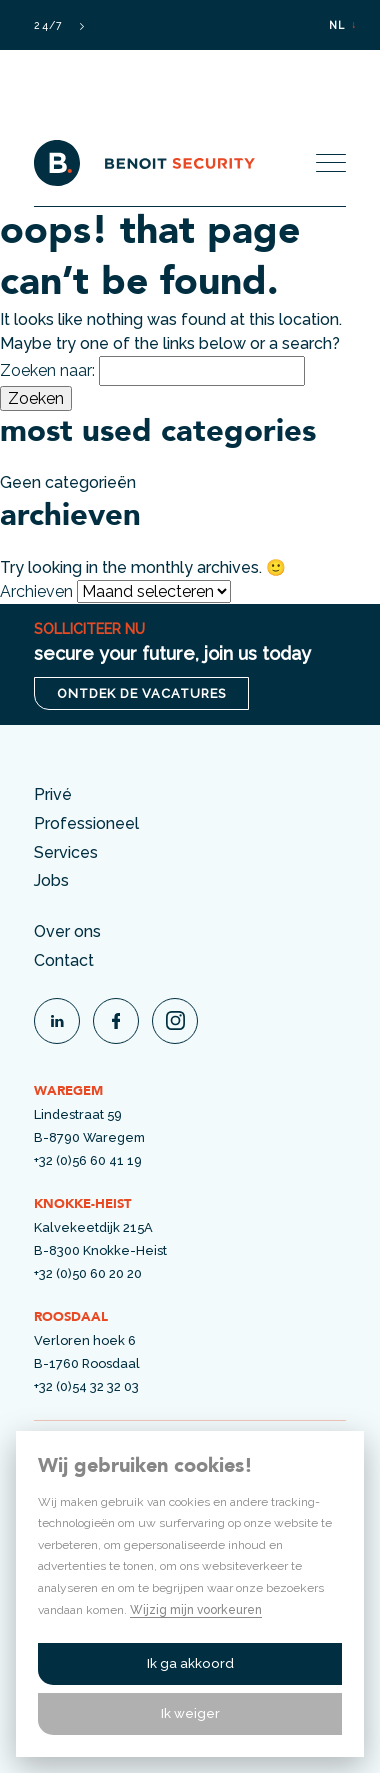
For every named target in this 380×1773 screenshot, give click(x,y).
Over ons (67, 931)
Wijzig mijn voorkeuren (196, 1610)
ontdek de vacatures (141, 693)
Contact (64, 960)
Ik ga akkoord (190, 1663)
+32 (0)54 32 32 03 (86, 1386)
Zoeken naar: (47, 370)
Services (66, 852)
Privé (53, 794)
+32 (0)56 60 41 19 (88, 1160)
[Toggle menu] (331, 163)
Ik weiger (190, 1713)
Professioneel (86, 823)
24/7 (58, 25)
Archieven (36, 591)
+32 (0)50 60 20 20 (88, 1273)
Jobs (51, 880)
